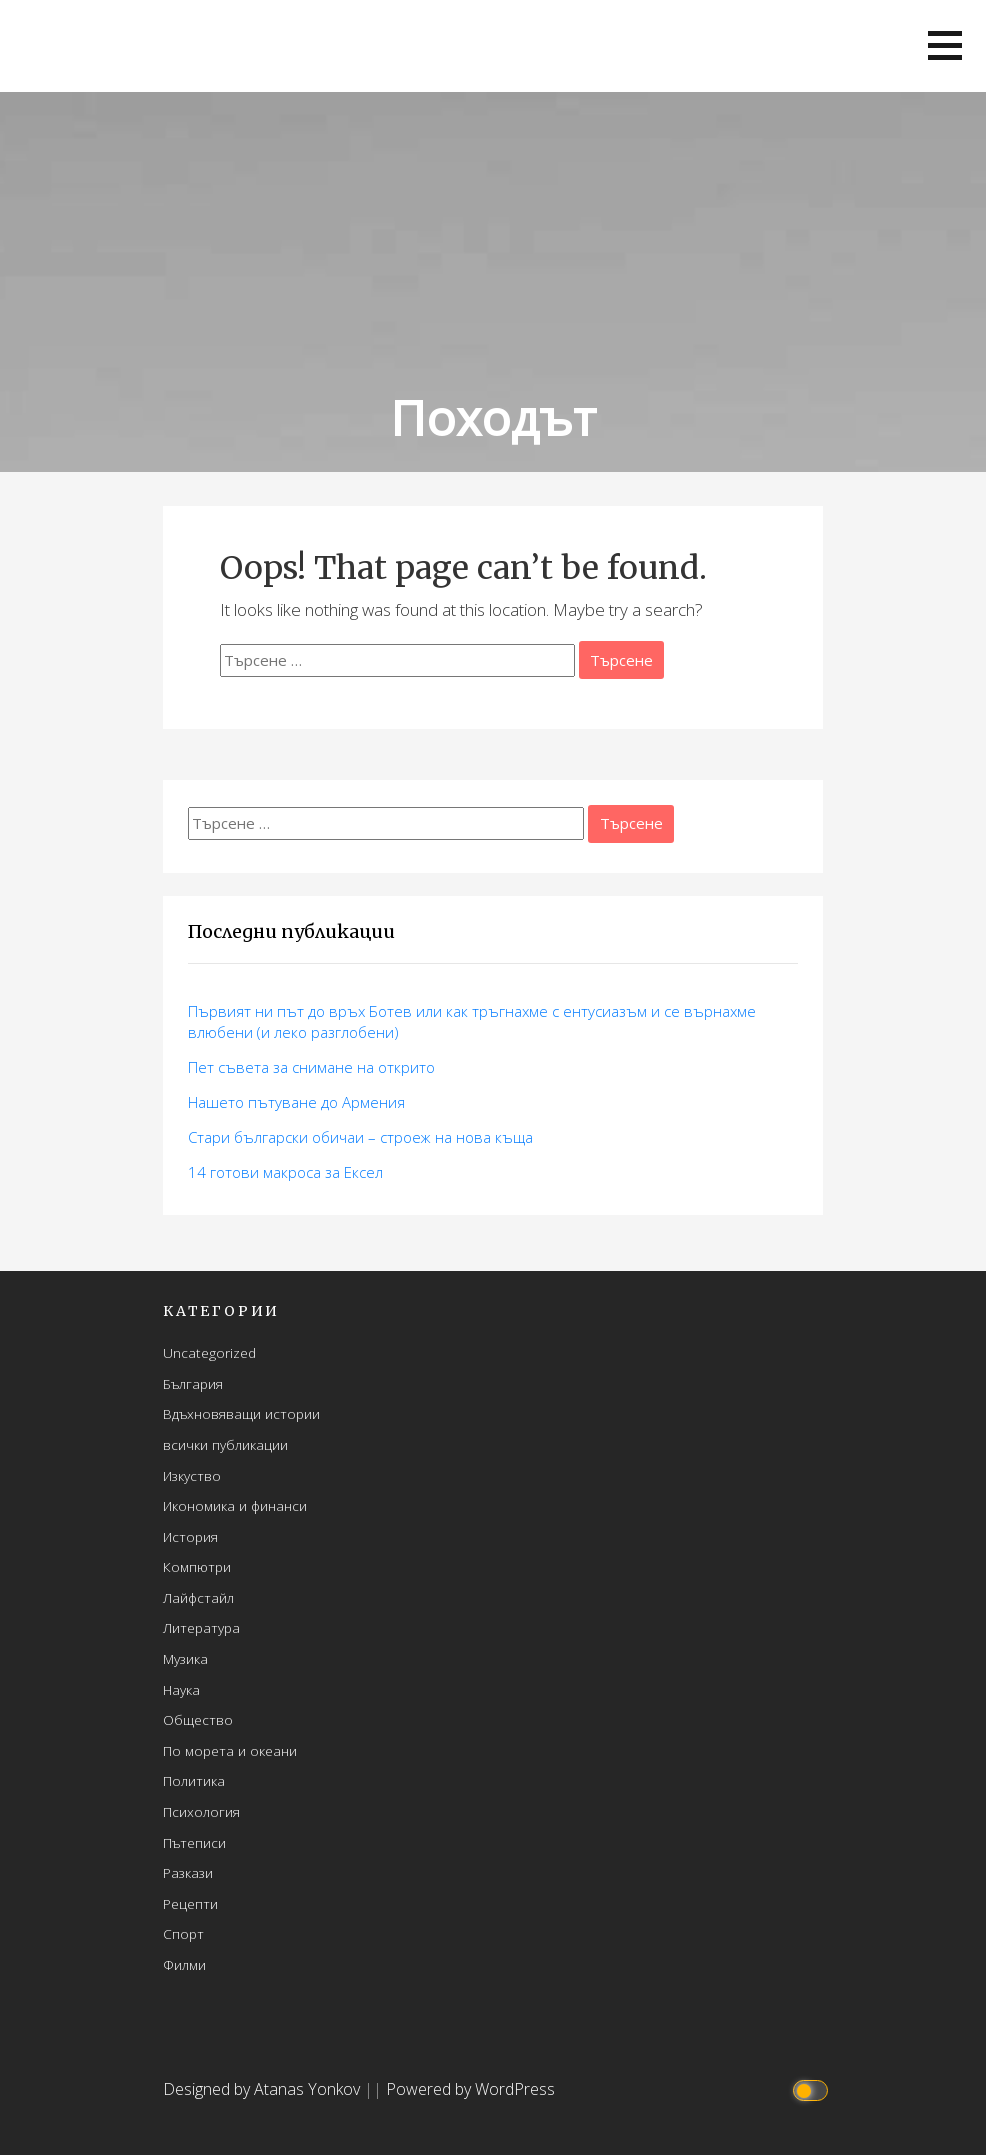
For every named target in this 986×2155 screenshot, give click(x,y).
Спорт (183, 1933)
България (193, 1383)
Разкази (188, 1872)
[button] (945, 45)
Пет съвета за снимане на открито (311, 1067)
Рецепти (190, 1903)
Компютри (197, 1566)
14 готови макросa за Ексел (285, 1172)
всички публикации (225, 1444)
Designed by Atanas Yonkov (263, 2089)
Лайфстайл (198, 1597)
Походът (493, 417)
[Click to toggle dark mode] (813, 2089)
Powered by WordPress (470, 2089)
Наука (181, 1689)
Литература (201, 1627)
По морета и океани (230, 1750)
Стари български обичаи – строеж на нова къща (360, 1137)
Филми (184, 1964)
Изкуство (192, 1475)
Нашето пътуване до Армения (296, 1102)
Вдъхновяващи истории (241, 1413)
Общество (198, 1719)
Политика (194, 1780)
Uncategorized (209, 1352)
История (190, 1536)
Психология (201, 1811)
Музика (185, 1658)
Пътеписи (194, 1842)
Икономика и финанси (235, 1505)
